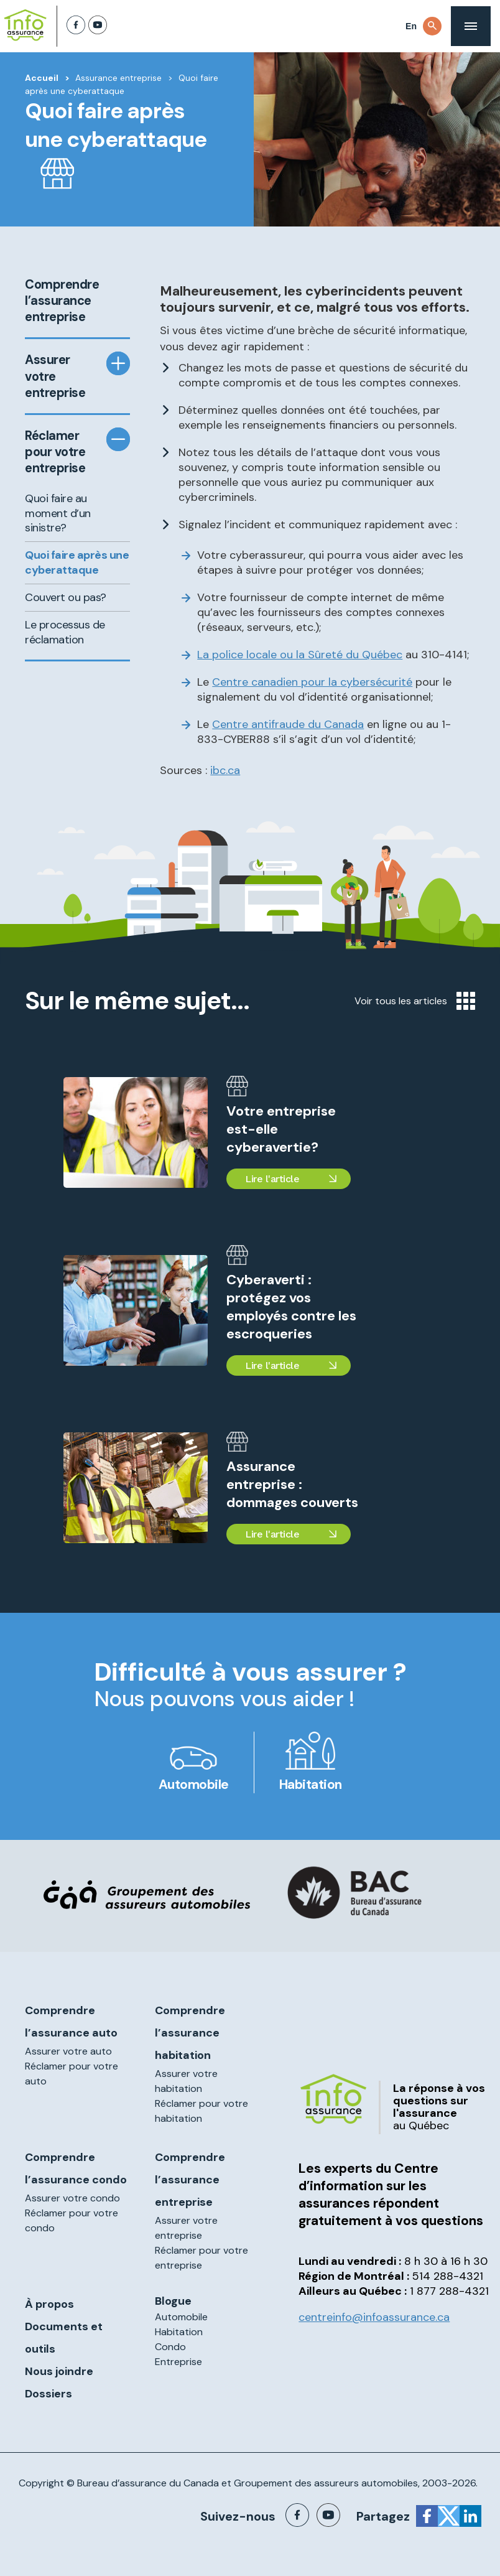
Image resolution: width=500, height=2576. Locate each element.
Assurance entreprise (118, 77)
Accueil (41, 77)
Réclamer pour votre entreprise (55, 451)
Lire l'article (272, 1179)
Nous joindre (59, 2371)
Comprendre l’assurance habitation (190, 2033)
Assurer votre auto (68, 2051)
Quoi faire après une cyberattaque (77, 562)
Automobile (194, 1784)
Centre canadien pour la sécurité (312, 681)
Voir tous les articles (414, 1001)
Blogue (173, 2301)
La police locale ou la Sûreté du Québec (299, 654)
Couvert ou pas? (65, 597)
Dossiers (48, 2393)
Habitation (310, 1784)
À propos (49, 2304)
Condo (170, 2346)
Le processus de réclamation (65, 631)
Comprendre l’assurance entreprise (61, 300)
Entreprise (178, 2361)
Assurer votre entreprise (55, 376)
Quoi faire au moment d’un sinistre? (58, 513)
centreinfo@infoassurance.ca (374, 2317)
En (411, 26)
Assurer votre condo (72, 2198)
